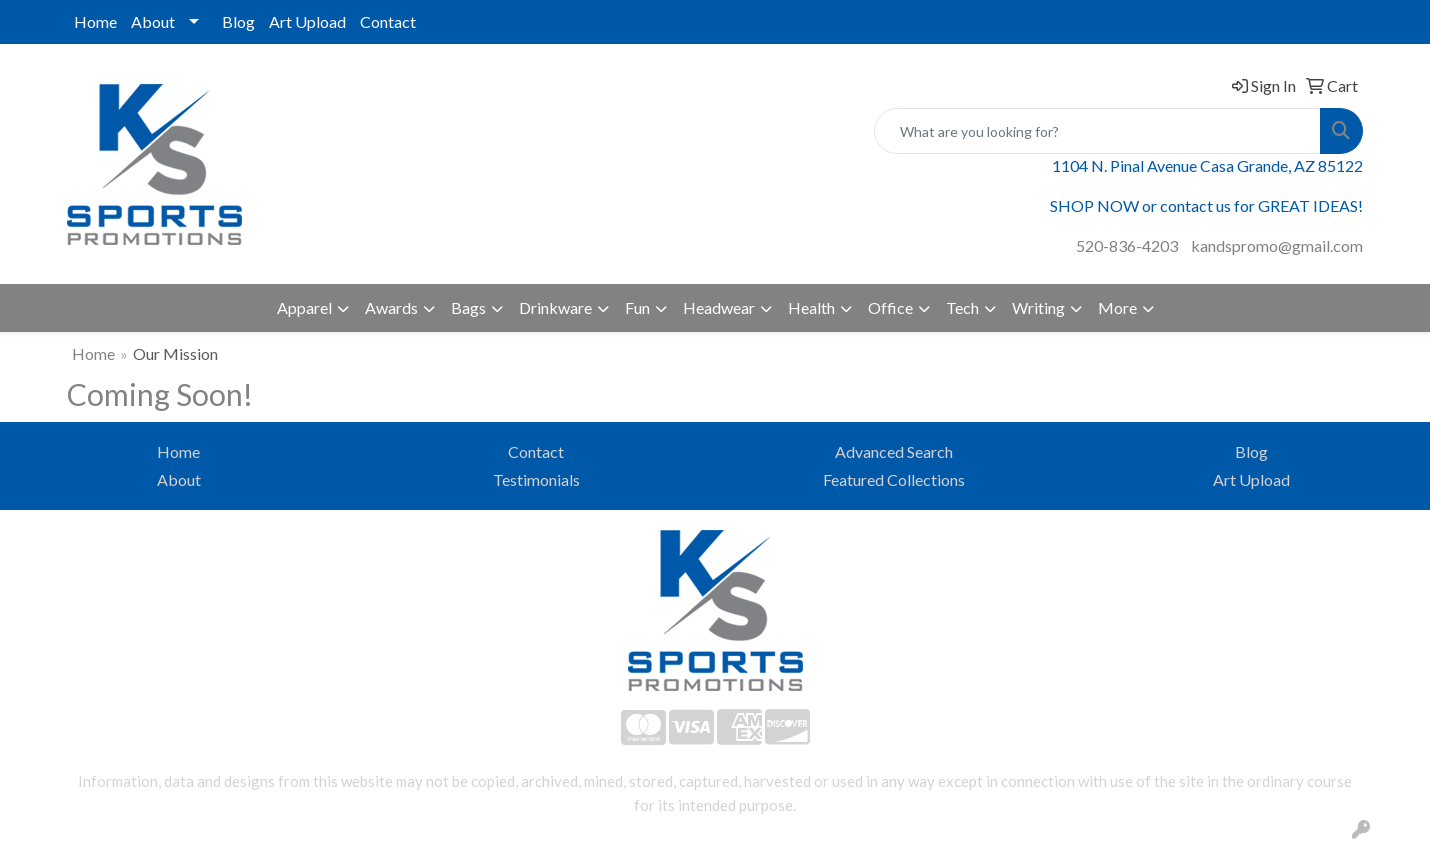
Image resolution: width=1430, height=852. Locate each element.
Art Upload (307, 21)
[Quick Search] (1097, 131)
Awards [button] (391, 307)
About (153, 21)
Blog (238, 21)
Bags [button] (468, 307)
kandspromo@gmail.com (1277, 245)
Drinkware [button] (555, 307)
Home (95, 21)
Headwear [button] (719, 307)
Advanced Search (894, 451)
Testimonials (536, 479)
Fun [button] (637, 307)
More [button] (1117, 307)
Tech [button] (962, 307)
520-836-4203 (1127, 245)
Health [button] (811, 307)
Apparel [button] (304, 307)
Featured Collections (894, 479)
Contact (388, 21)
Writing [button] (1038, 307)
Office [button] (890, 307)
